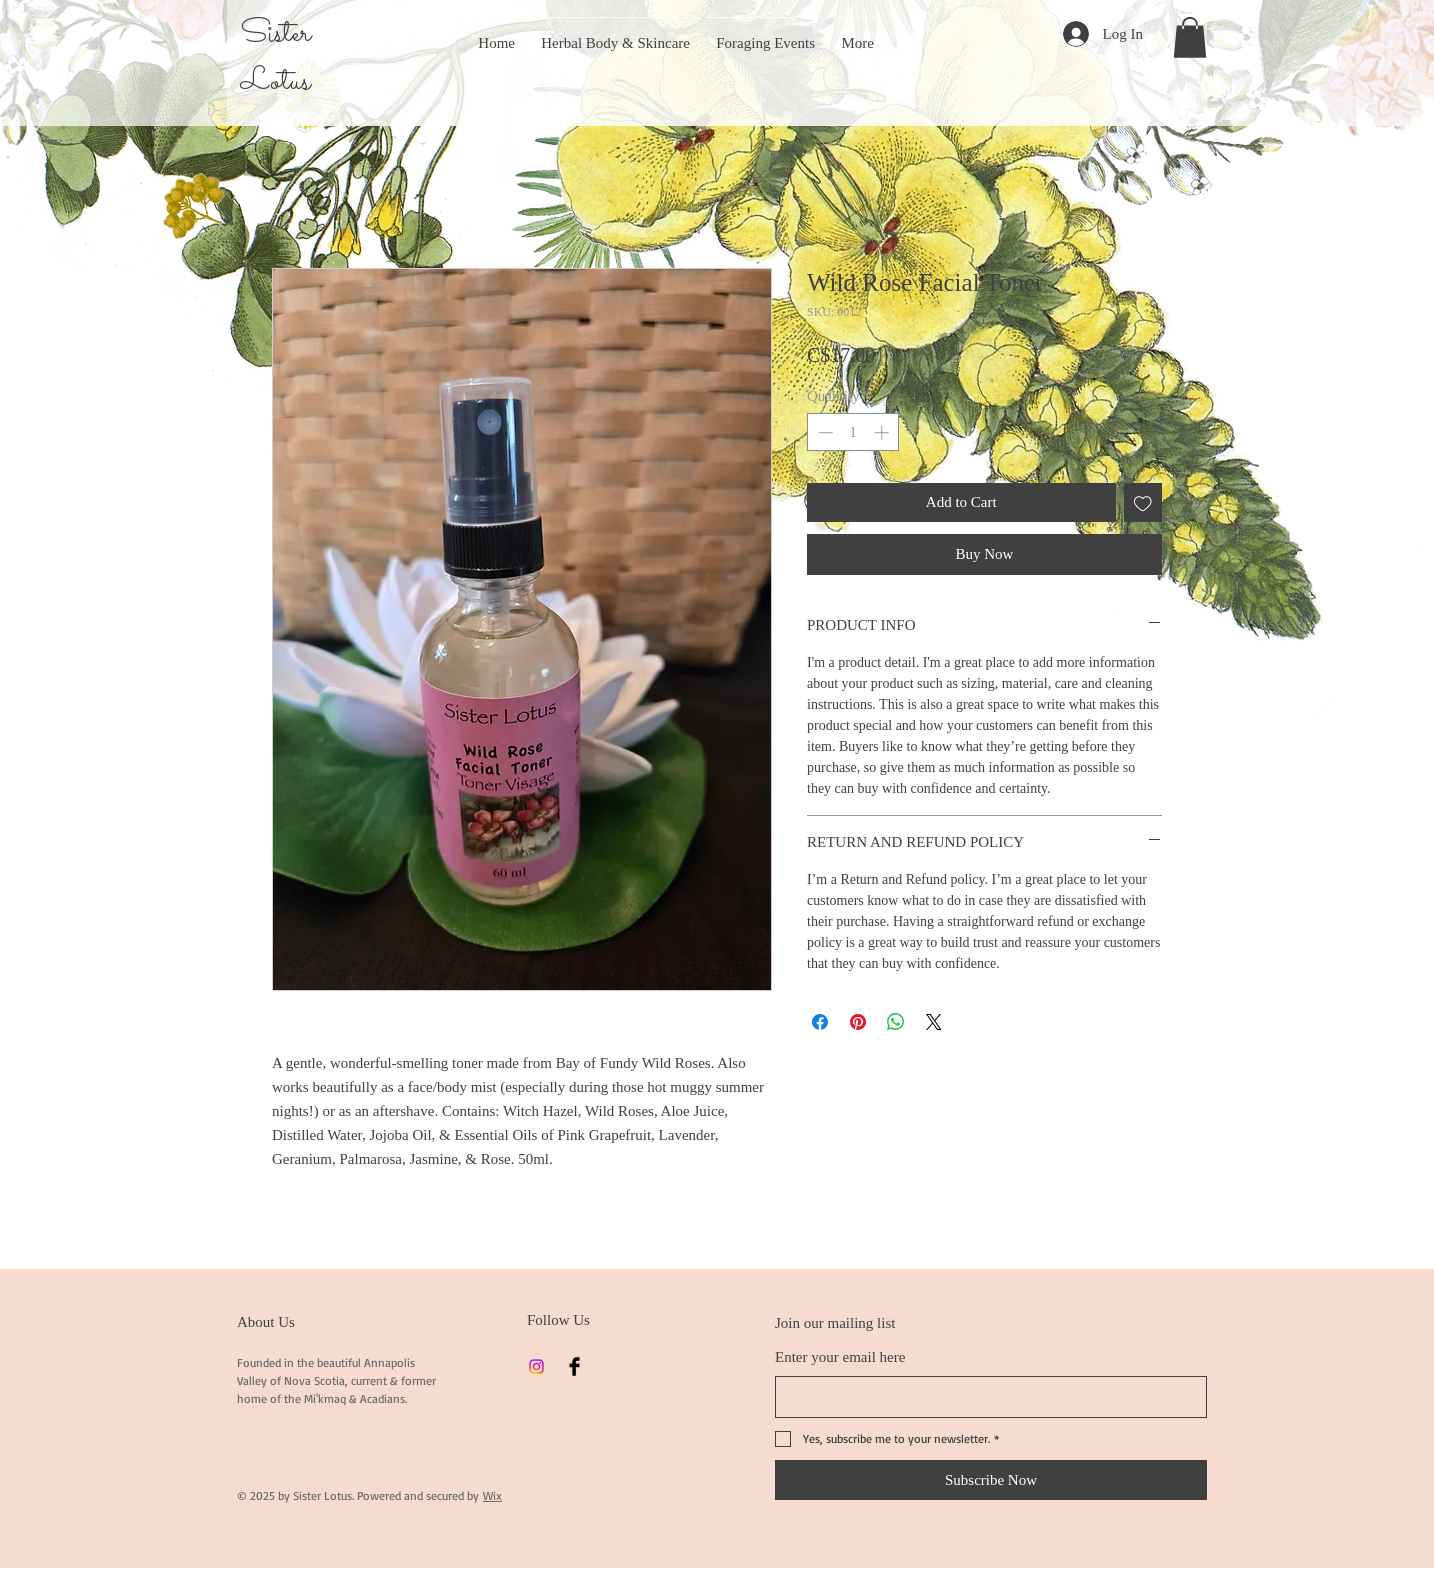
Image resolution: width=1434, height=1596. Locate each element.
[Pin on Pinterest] (858, 1022)
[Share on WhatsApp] (896, 1022)
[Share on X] (934, 1022)
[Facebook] (574, 1366)
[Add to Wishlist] (1143, 502)
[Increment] (883, 432)
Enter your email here (840, 1357)
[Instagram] (536, 1366)
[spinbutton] (853, 432)
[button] (1190, 37)
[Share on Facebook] (820, 1022)
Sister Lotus (275, 58)
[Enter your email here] (985, 1397)
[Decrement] (823, 432)
